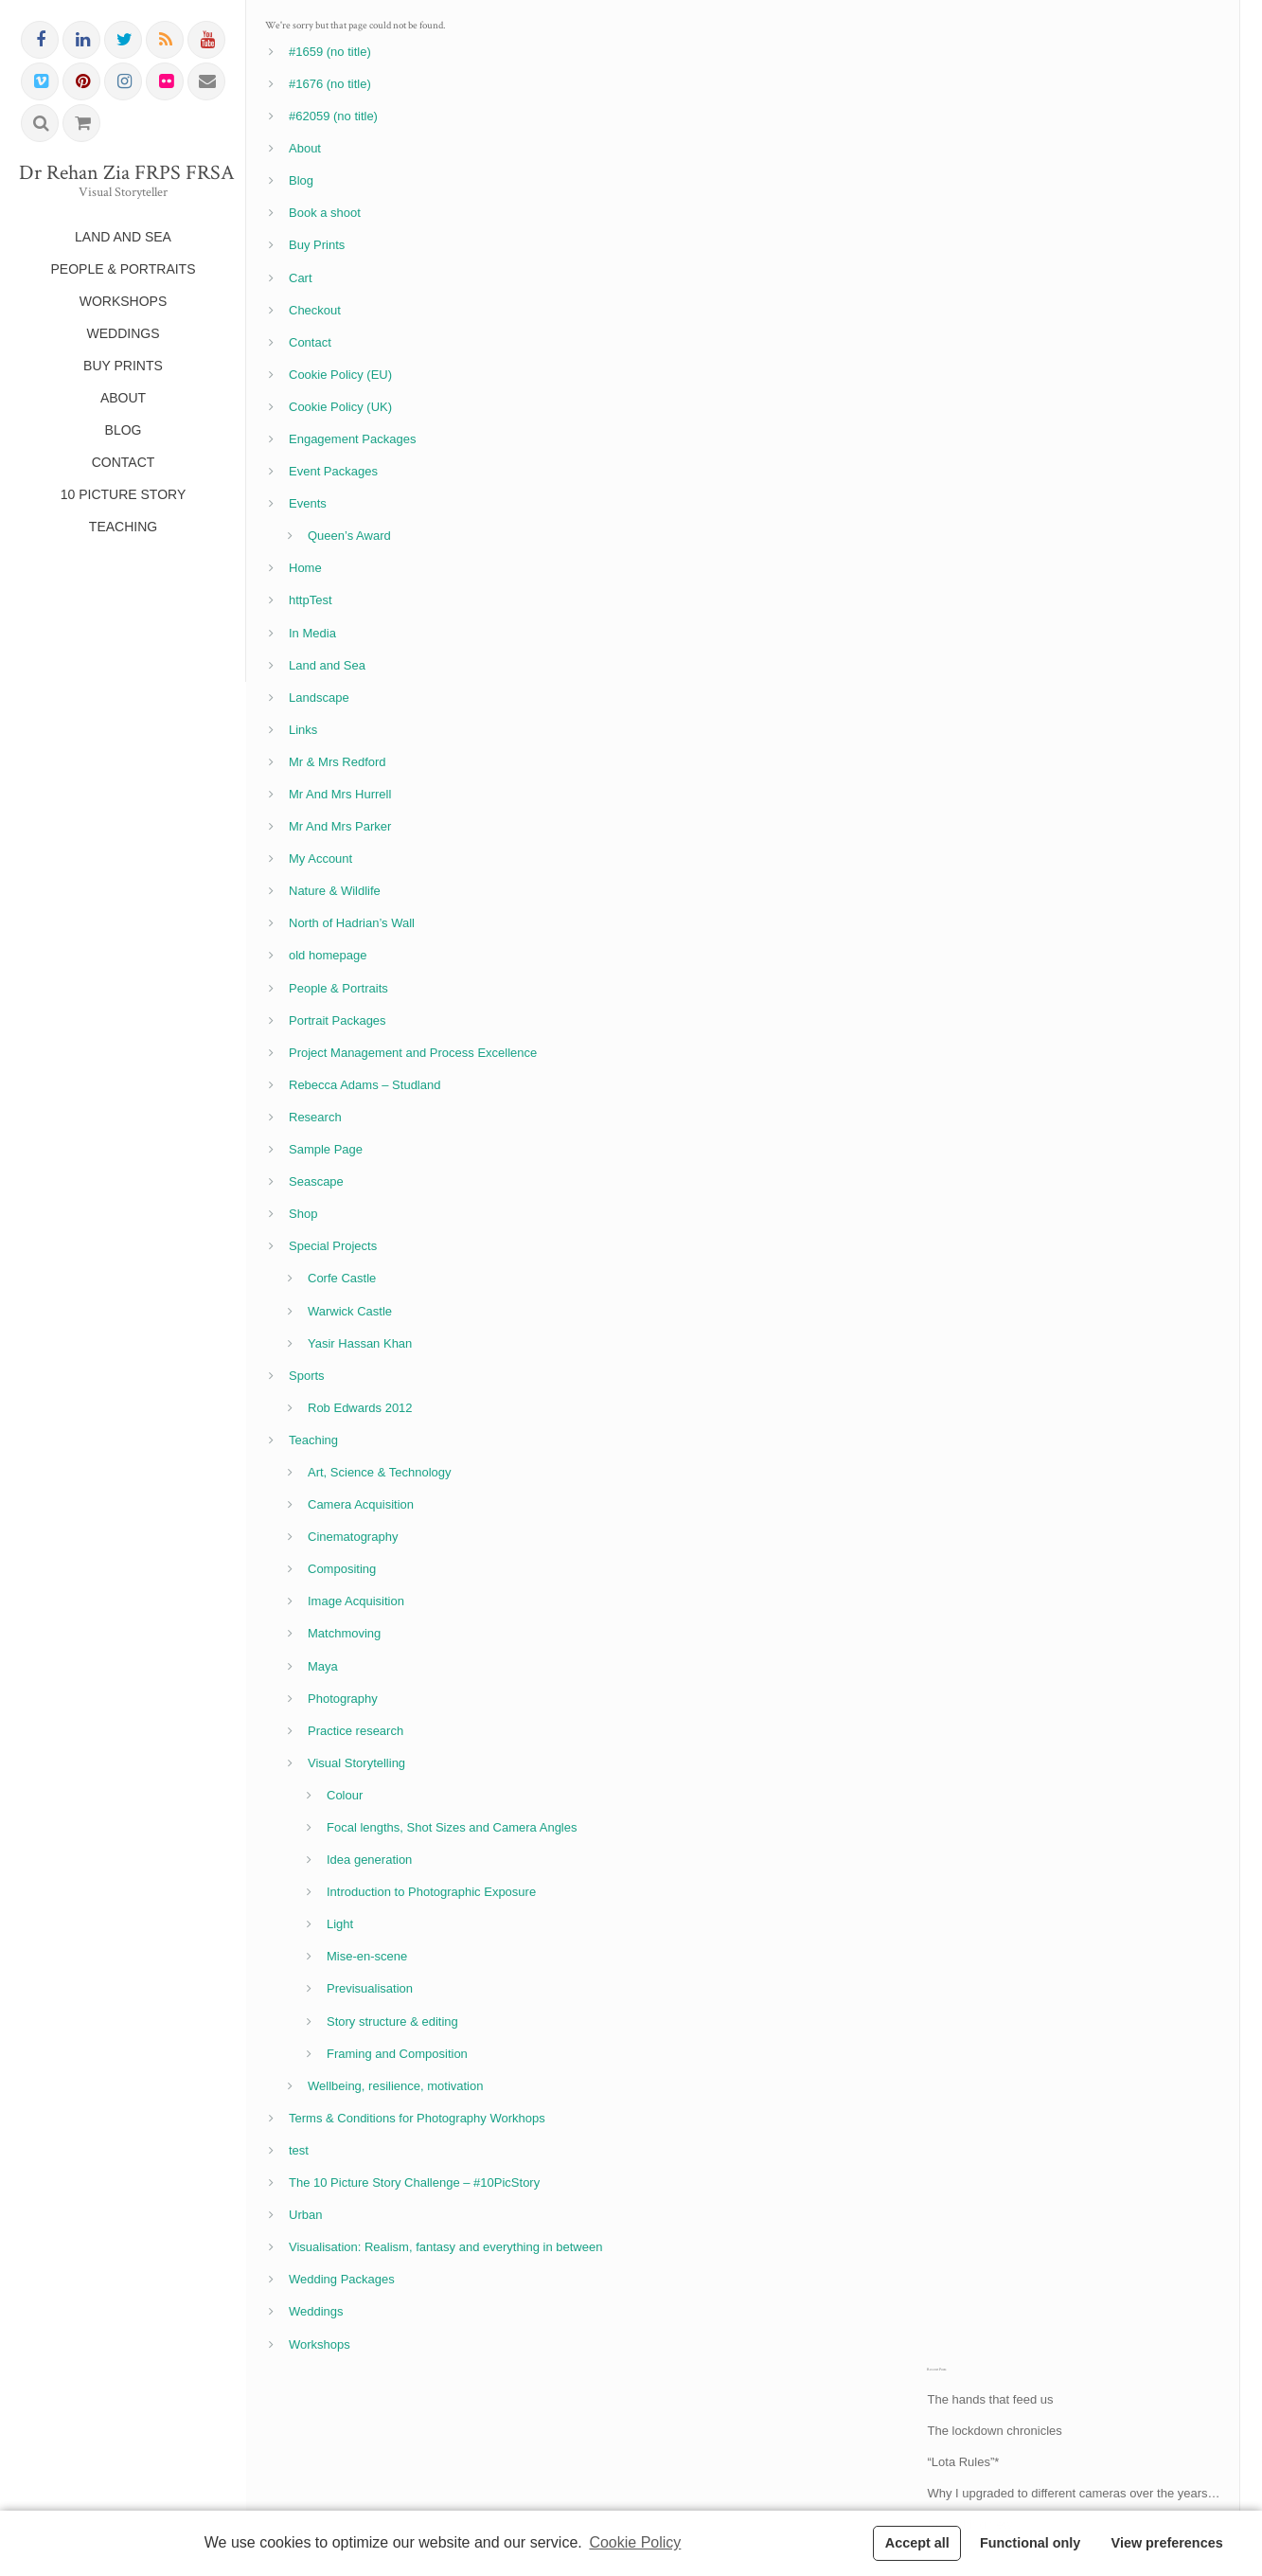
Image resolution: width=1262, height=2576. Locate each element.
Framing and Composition (397, 2054)
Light (340, 1924)
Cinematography (353, 1537)
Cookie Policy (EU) (340, 374)
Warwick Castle (350, 1311)
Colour (345, 1795)
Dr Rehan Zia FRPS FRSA (123, 173)
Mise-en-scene (367, 1956)
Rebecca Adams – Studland (364, 1085)
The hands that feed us (990, 2399)
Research (315, 1117)
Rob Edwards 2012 (360, 1408)
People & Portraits (338, 988)
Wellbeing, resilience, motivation (395, 2086)
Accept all (917, 2542)
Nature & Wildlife (335, 891)
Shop (303, 1214)
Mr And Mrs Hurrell (340, 794)
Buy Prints (317, 245)
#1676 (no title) (330, 84)
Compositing (342, 1569)
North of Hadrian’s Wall (352, 923)
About (305, 148)
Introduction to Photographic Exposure (431, 1892)
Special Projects (333, 1246)
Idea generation (369, 1859)
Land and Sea (327, 665)
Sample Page (326, 1149)
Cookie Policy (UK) (340, 407)
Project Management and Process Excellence (413, 1053)
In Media (312, 633)
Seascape (316, 1181)
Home (305, 568)
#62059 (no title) (333, 116)
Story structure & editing (392, 2021)
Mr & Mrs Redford (337, 762)
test (299, 2150)
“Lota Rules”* (963, 2462)
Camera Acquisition (361, 1504)
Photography (343, 1698)
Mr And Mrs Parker (340, 826)
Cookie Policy (635, 2542)
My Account (320, 858)
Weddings (316, 2311)
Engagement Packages (352, 439)
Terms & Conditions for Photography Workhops (417, 2118)
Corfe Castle (342, 1278)
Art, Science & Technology (380, 1472)
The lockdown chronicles (994, 2431)
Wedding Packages (342, 2279)
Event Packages (333, 471)
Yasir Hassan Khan (360, 1343)
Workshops (319, 2344)
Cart (300, 278)
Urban (305, 2215)
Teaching (313, 1440)
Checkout (315, 310)
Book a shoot (325, 213)
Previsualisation (370, 1988)
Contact (310, 342)
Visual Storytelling (356, 1763)
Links (303, 730)
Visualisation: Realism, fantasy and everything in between (445, 2247)
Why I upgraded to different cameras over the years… (1073, 2493)
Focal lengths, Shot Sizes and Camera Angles (452, 1827)
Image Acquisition (356, 1601)
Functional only (1030, 2542)
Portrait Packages (337, 1020)
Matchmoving (344, 1633)
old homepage (327, 955)
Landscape (319, 697)
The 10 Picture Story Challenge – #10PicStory (414, 2182)
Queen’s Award (349, 535)
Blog (301, 180)
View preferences (1167, 2542)
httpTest (310, 600)
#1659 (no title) (330, 52)
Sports (307, 1375)
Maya (323, 1666)
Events (308, 503)
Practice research (355, 1731)
